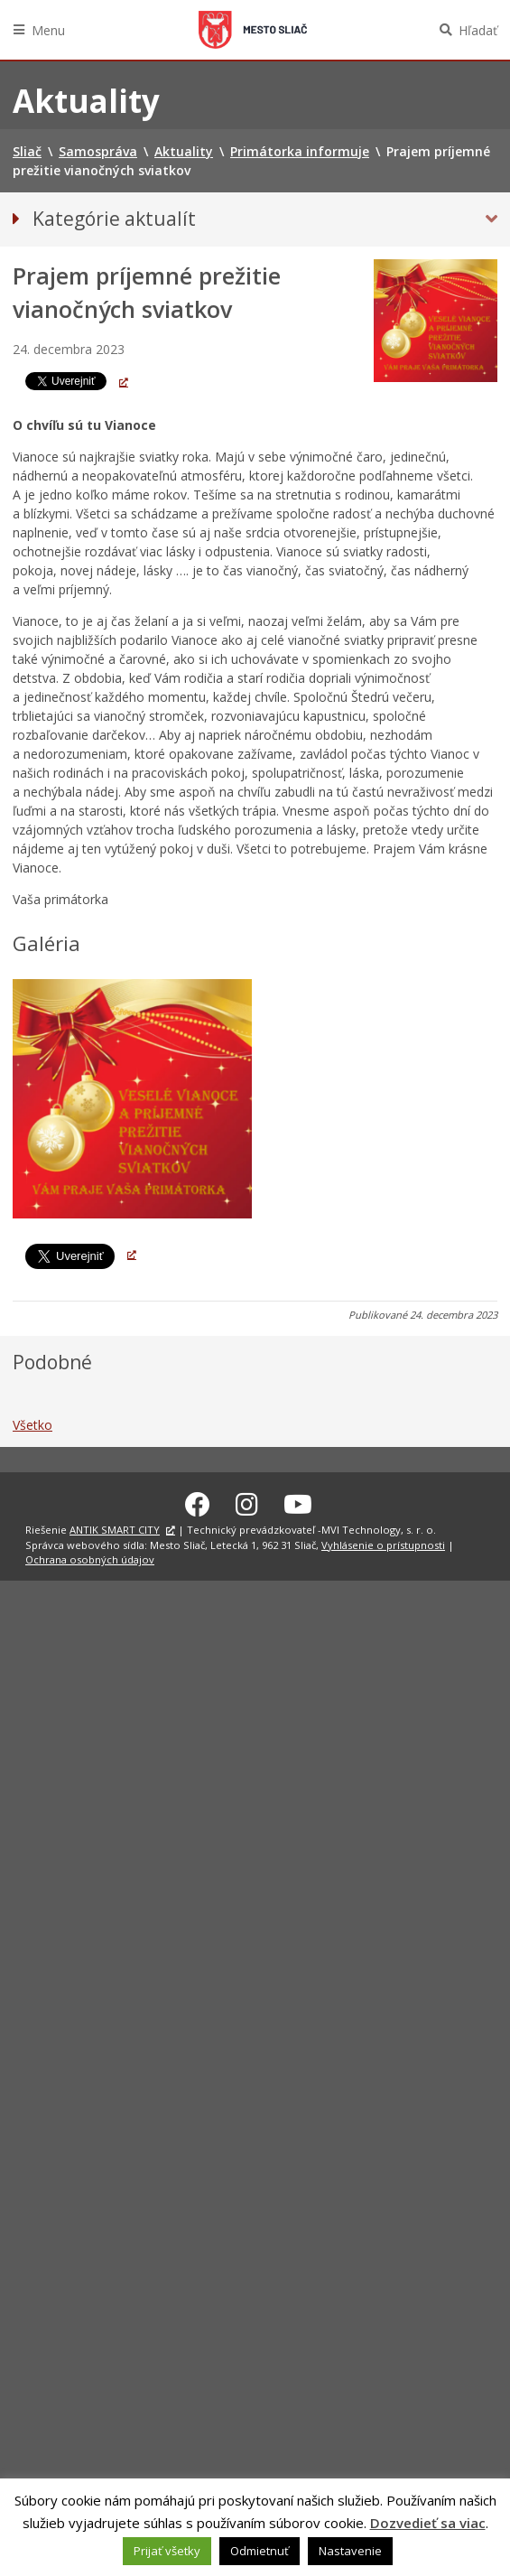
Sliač (253, 29)
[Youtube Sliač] (297, 1504)
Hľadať (478, 30)
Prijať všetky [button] (167, 2551)
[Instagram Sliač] (247, 1504)
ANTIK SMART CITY (115, 1529)
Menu (48, 30)
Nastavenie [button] (350, 2551)
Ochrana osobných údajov (89, 1559)
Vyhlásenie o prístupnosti (383, 1545)
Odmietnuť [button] (259, 2551)
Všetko (32, 1424)
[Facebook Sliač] (197, 1504)
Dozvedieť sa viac (428, 2523)
